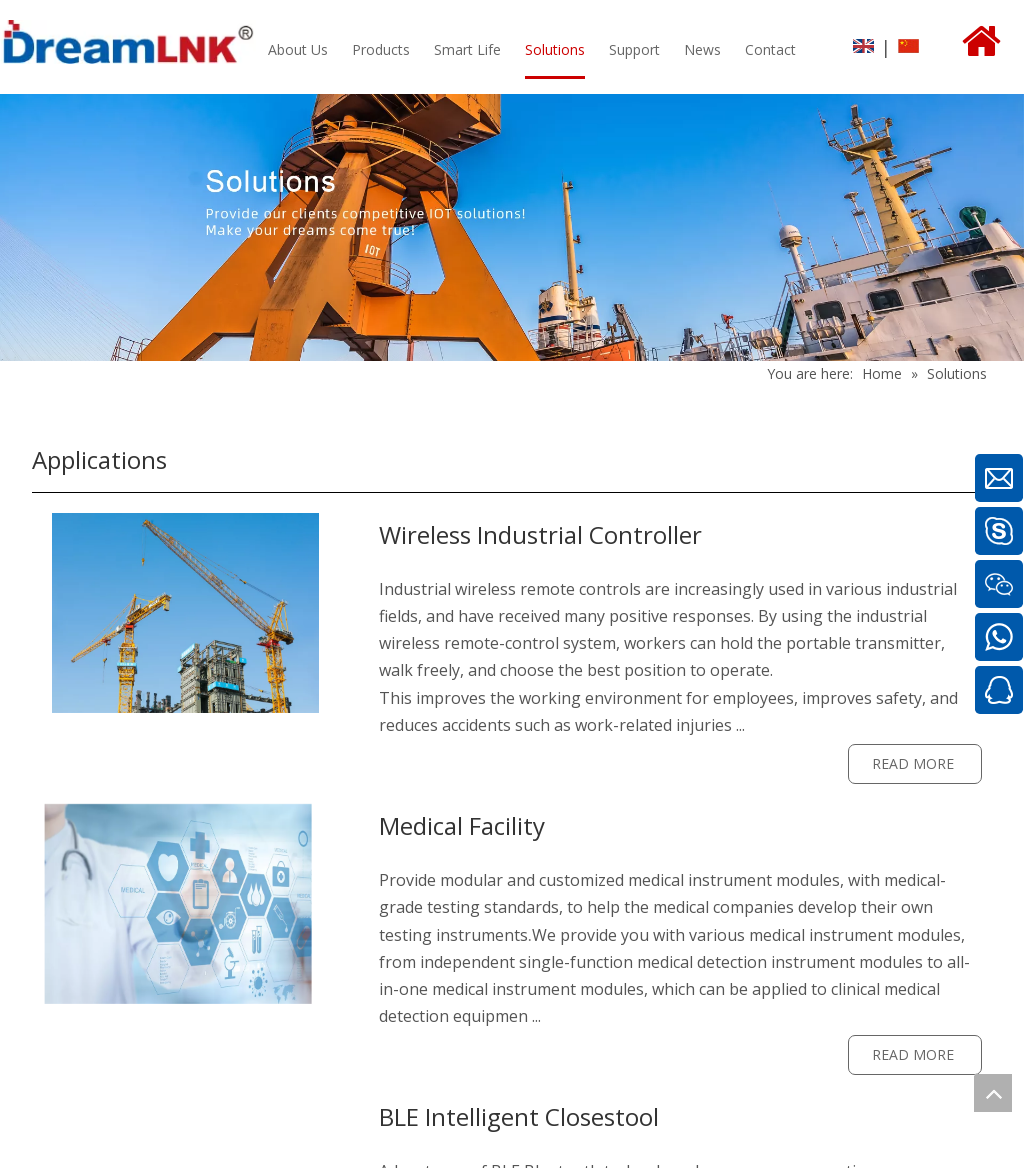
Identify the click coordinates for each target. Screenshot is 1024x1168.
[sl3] (185, 1111)
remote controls (580, 589)
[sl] (185, 613)
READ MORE (915, 763)
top (993, 1093)
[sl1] (185, 904)
